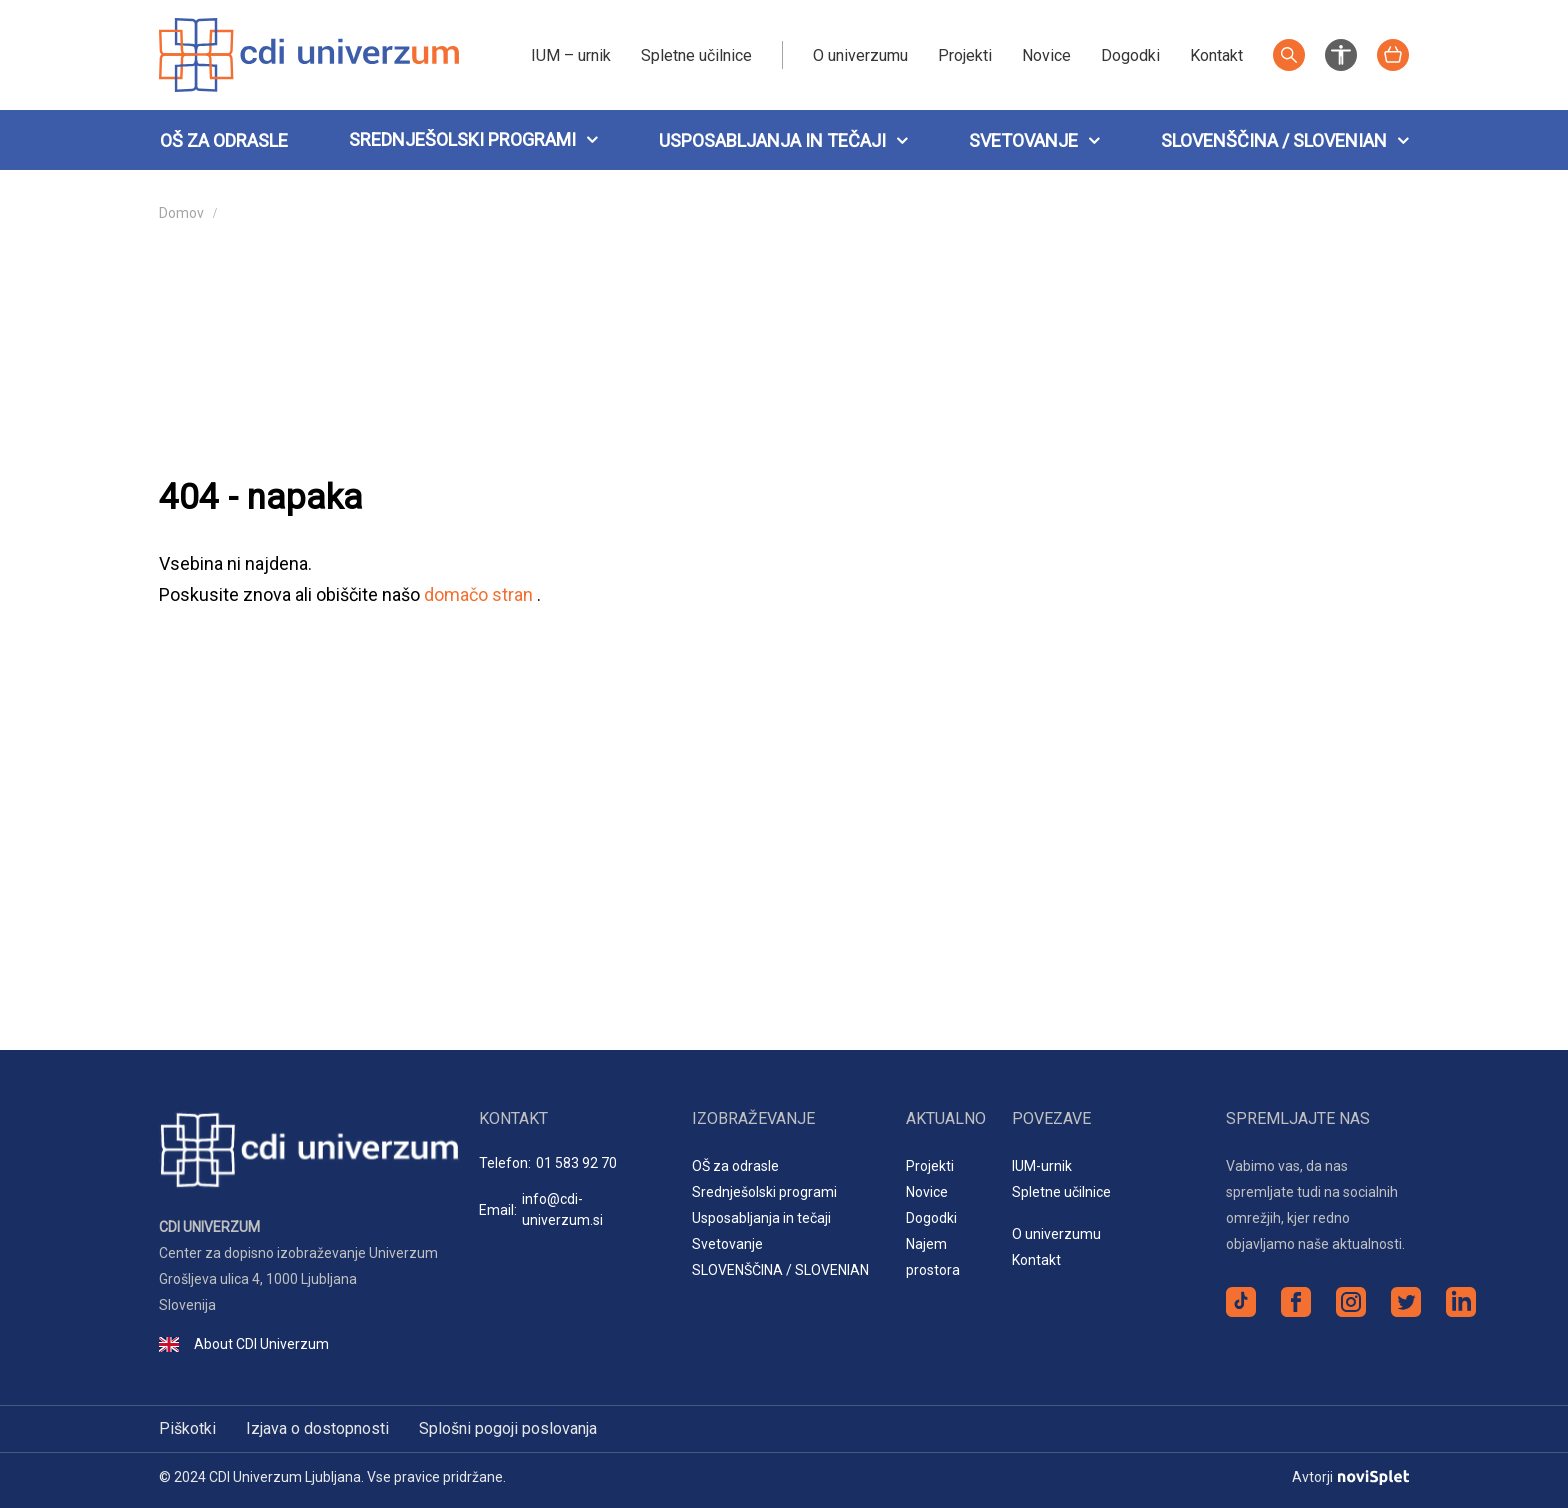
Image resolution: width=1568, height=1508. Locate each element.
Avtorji (1350, 1477)
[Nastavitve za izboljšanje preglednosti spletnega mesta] (1341, 53)
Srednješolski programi (462, 139)
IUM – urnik (571, 55)
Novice (1046, 55)
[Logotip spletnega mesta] (309, 53)
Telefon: (548, 1163)
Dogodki (1130, 55)
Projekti (965, 55)
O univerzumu (860, 55)
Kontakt (1216, 55)
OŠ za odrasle (224, 140)
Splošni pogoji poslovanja (508, 1428)
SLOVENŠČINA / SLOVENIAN (1285, 140)
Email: (570, 1210)
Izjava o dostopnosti (317, 1428)
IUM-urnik (1042, 1166)
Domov (181, 213)
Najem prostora (933, 1257)
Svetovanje (1034, 140)
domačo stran (480, 594)
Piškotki (187, 1428)
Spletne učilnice (696, 55)
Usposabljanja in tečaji (783, 140)
